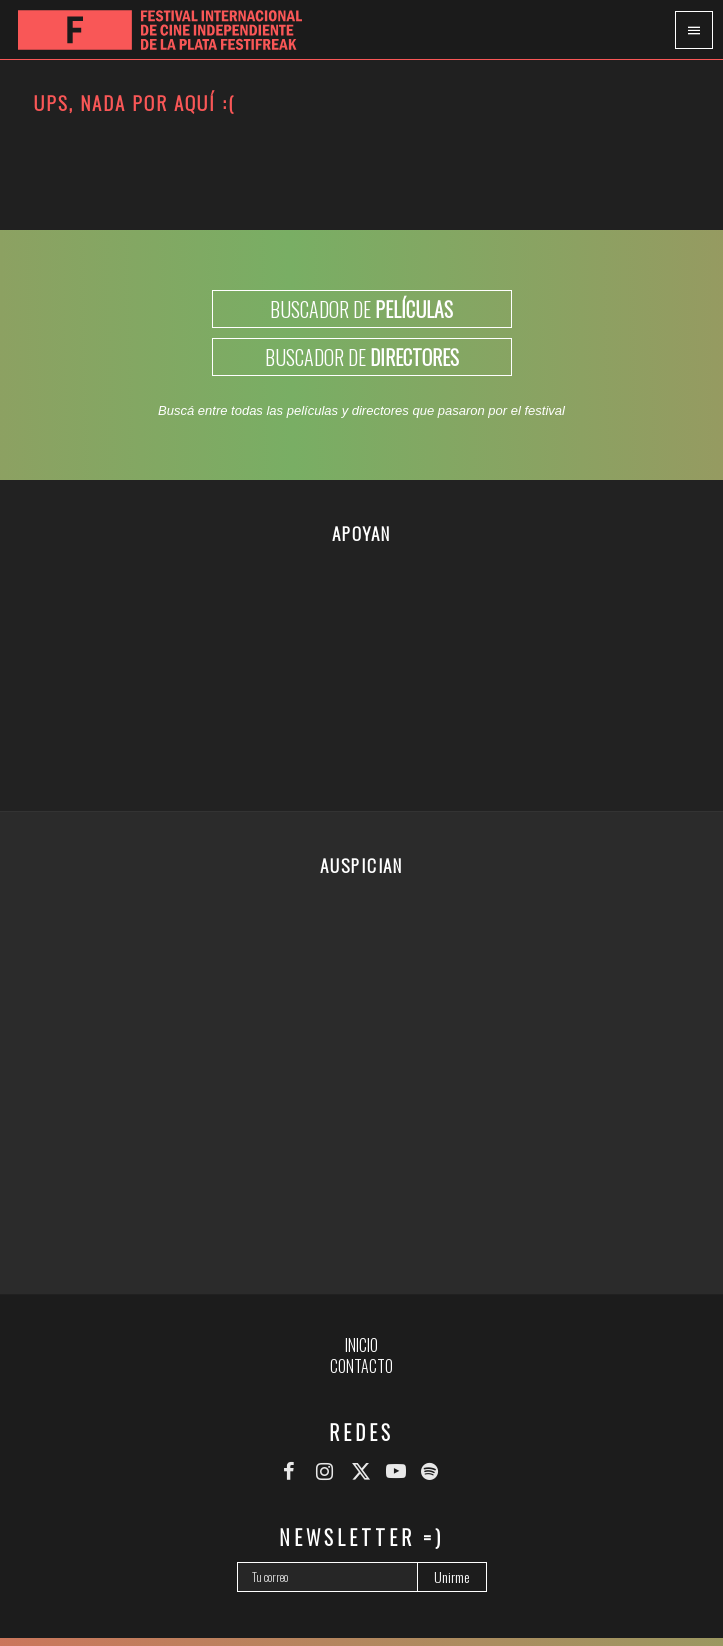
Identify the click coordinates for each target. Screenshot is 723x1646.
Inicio (361, 1345)
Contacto (361, 1366)
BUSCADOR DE (361, 309)
